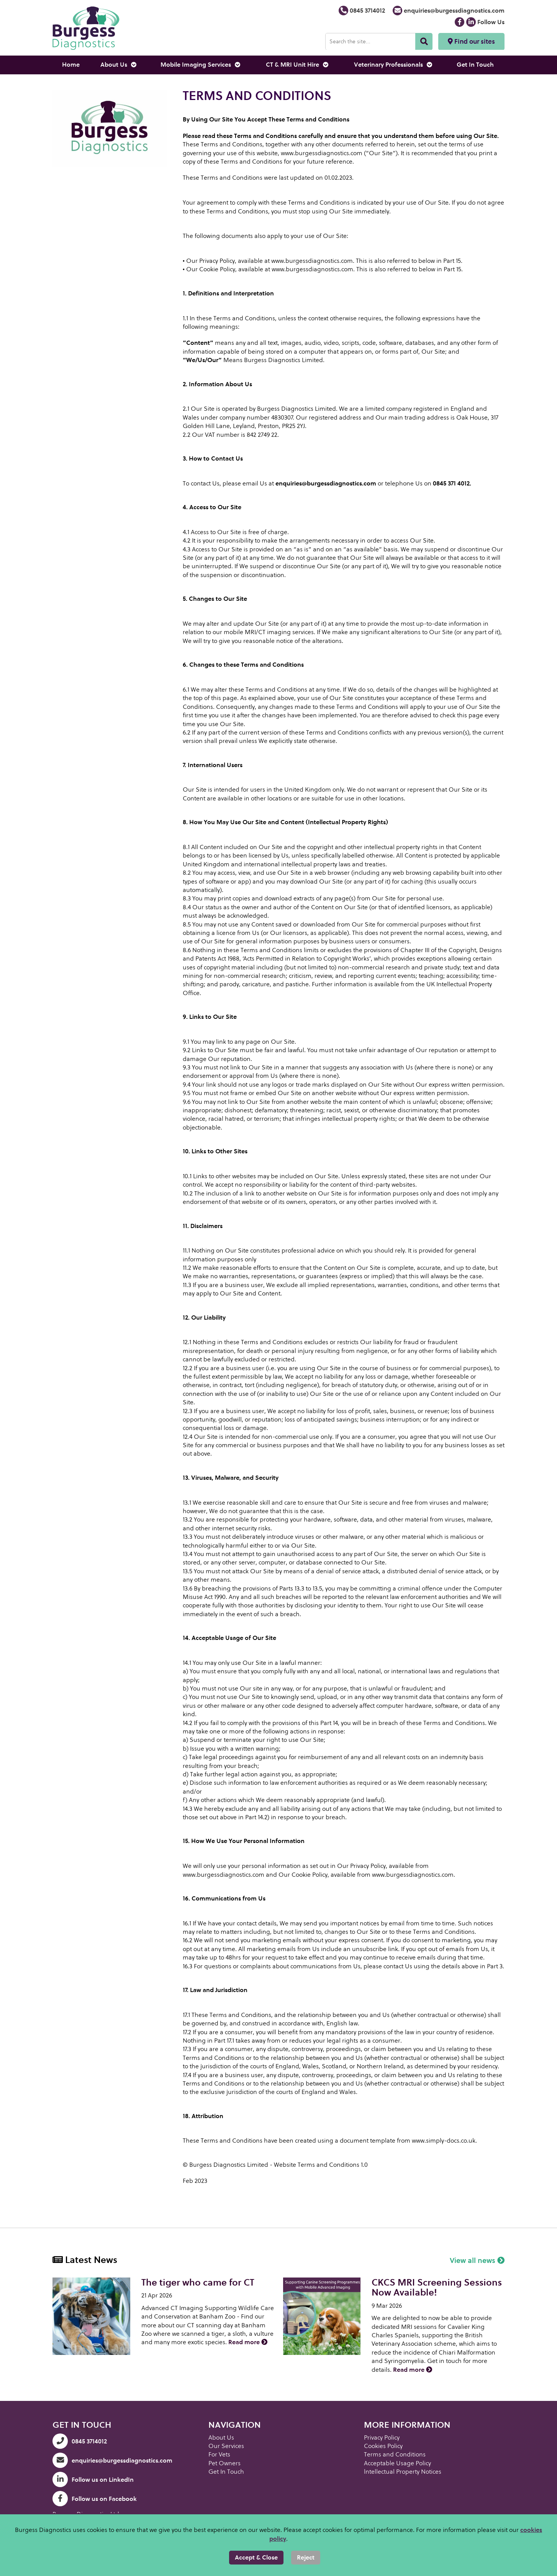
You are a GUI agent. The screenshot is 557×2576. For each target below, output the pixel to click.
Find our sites (471, 41)
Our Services (226, 2446)
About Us (118, 64)
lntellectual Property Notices (402, 2471)
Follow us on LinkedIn (93, 2479)
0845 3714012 (362, 10)
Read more (247, 2342)
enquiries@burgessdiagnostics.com (449, 10)
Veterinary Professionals (393, 64)
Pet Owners (224, 2463)
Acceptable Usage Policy (397, 2463)
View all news (477, 2260)
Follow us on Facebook (94, 2498)
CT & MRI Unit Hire (297, 64)
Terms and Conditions (395, 2454)
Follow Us (485, 22)
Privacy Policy (382, 2437)
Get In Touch (475, 64)
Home (71, 64)
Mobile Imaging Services (200, 64)
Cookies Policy (383, 2446)
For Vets (219, 2454)
